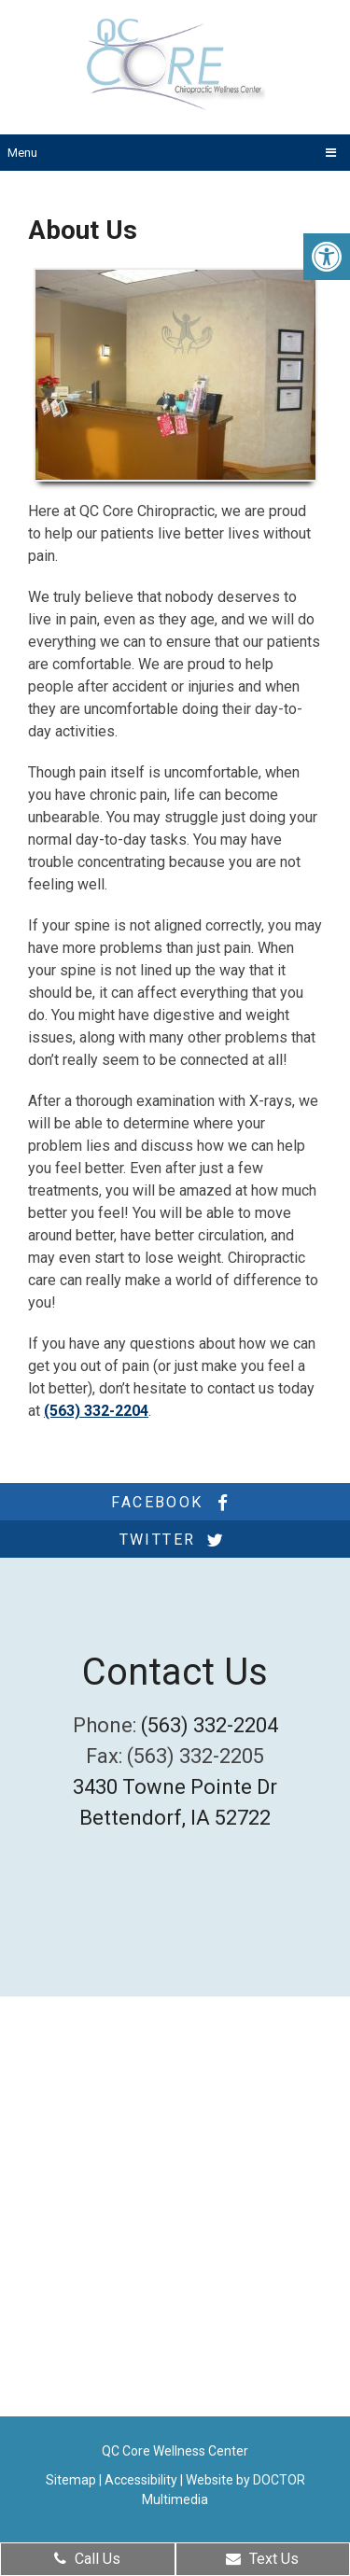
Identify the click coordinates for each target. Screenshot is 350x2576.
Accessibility (141, 2479)
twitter (175, 1540)
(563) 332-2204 (96, 1411)
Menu (22, 153)
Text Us (262, 2559)
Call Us (87, 2559)
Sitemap (71, 2479)
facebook (174, 1502)
